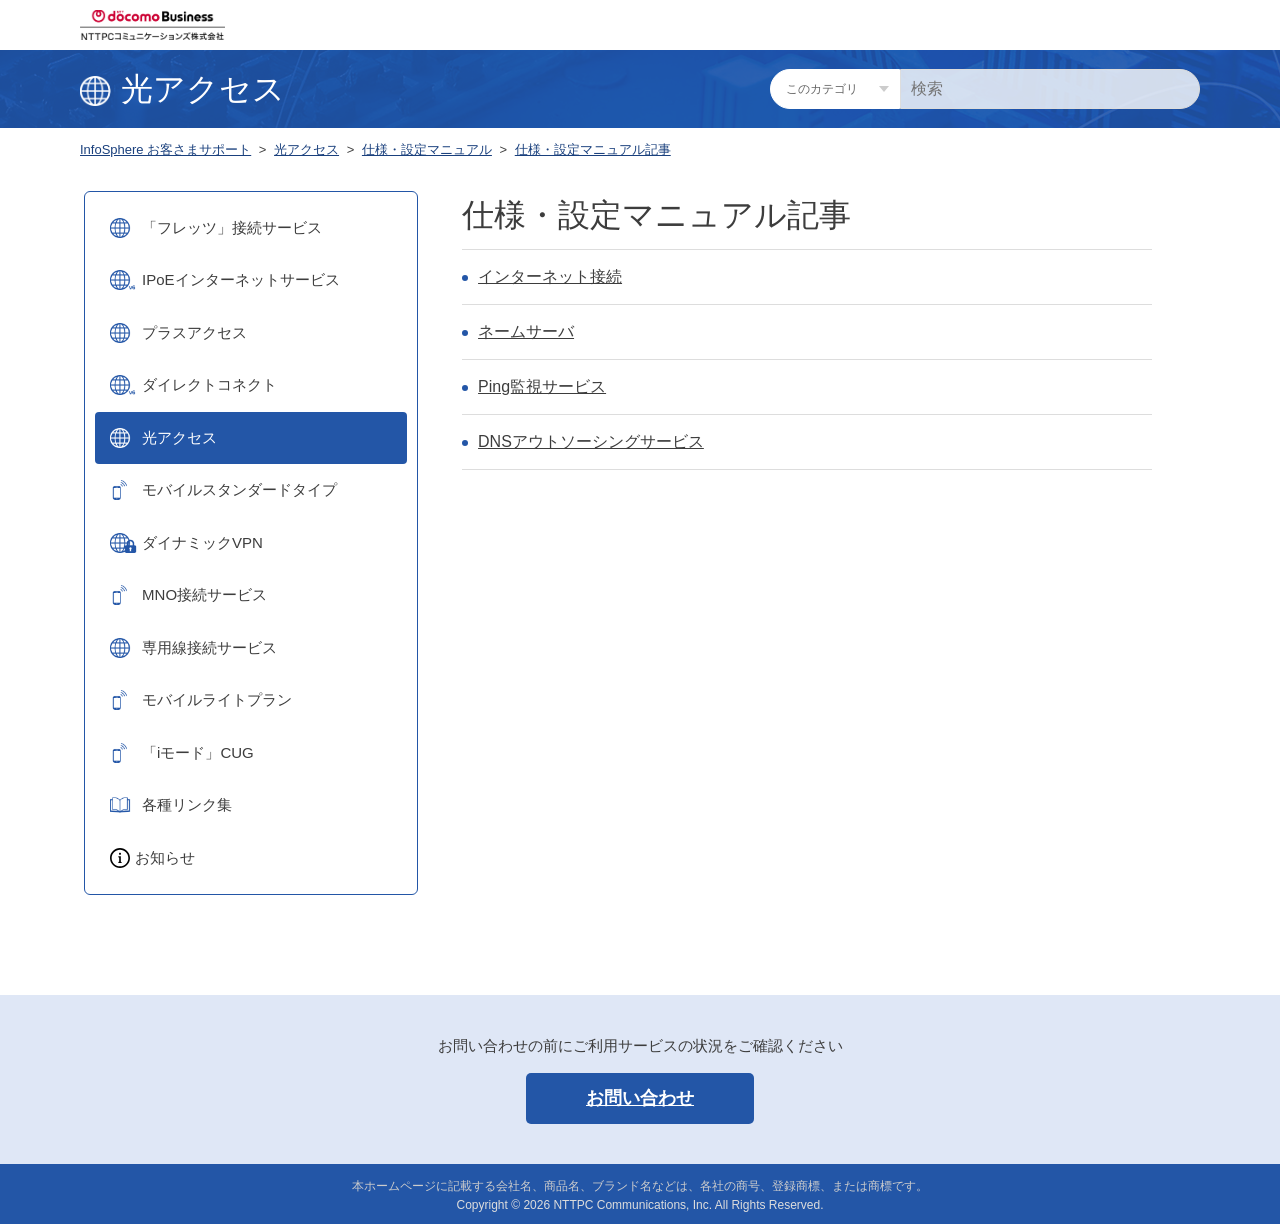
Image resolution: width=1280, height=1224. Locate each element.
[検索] (1050, 89)
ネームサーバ (526, 331)
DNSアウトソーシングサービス (591, 441)
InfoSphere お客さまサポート (165, 149)
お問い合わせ (640, 1098)
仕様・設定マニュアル (427, 149)
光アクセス (306, 149)
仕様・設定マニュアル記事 (593, 149)
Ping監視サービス (542, 386)
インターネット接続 (550, 276)
